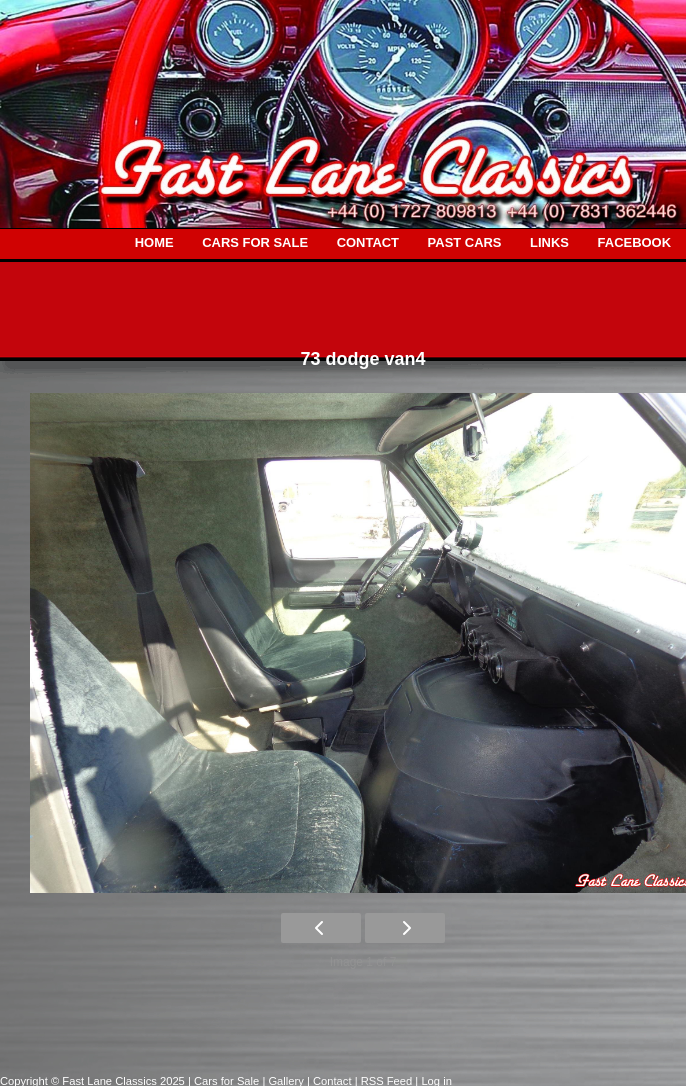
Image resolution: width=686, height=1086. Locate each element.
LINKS (549, 242)
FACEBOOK (634, 242)
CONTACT (368, 242)
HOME (154, 242)
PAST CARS (465, 242)
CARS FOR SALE (255, 242)
